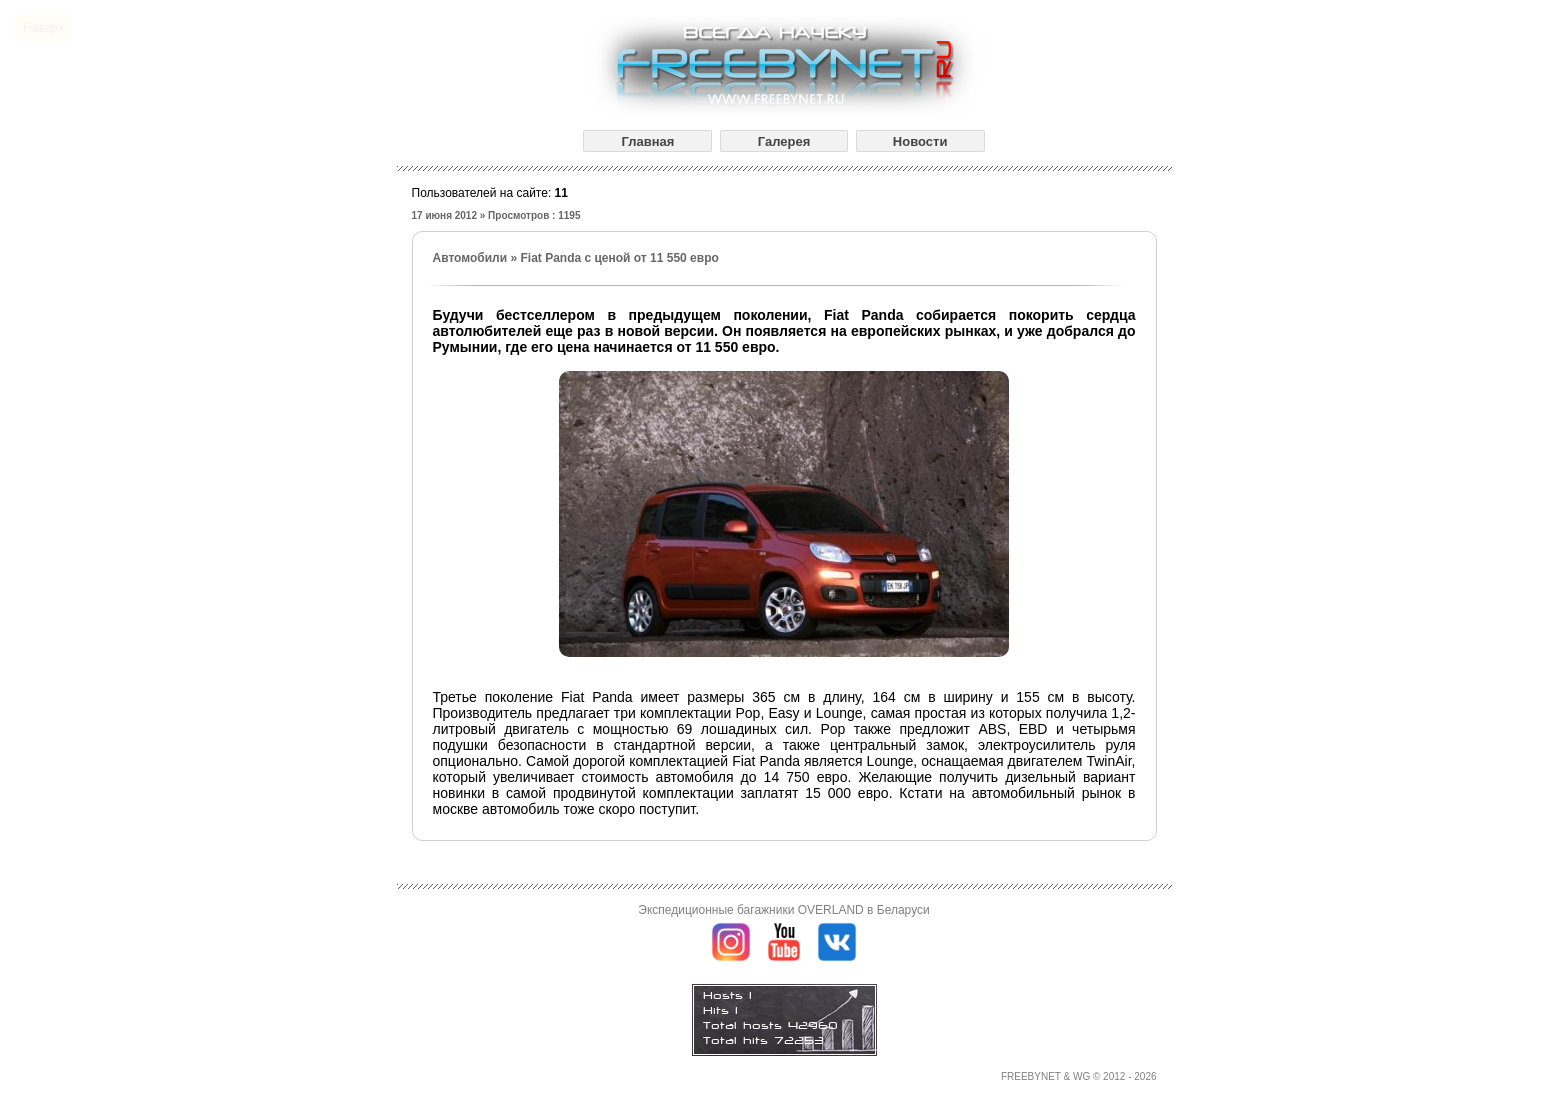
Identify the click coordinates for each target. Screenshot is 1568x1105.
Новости (920, 141)
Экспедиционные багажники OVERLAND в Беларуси (783, 910)
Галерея (784, 141)
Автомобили (470, 258)
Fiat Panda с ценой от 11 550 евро (619, 258)
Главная (647, 141)
